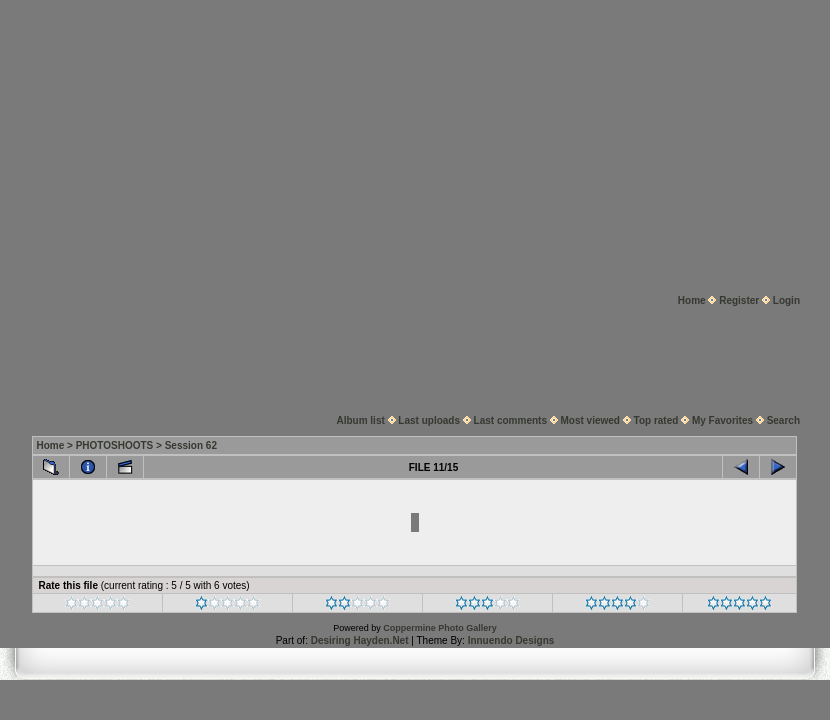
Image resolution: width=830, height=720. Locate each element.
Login (786, 300)
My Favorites (722, 420)
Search (783, 420)
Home (692, 300)
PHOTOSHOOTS (115, 445)
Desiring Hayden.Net (360, 640)
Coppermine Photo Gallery (440, 628)
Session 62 (191, 445)
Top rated (656, 420)
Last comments (510, 420)
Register (739, 300)
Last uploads (429, 420)
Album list (360, 420)
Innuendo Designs (511, 640)
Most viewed (590, 420)
